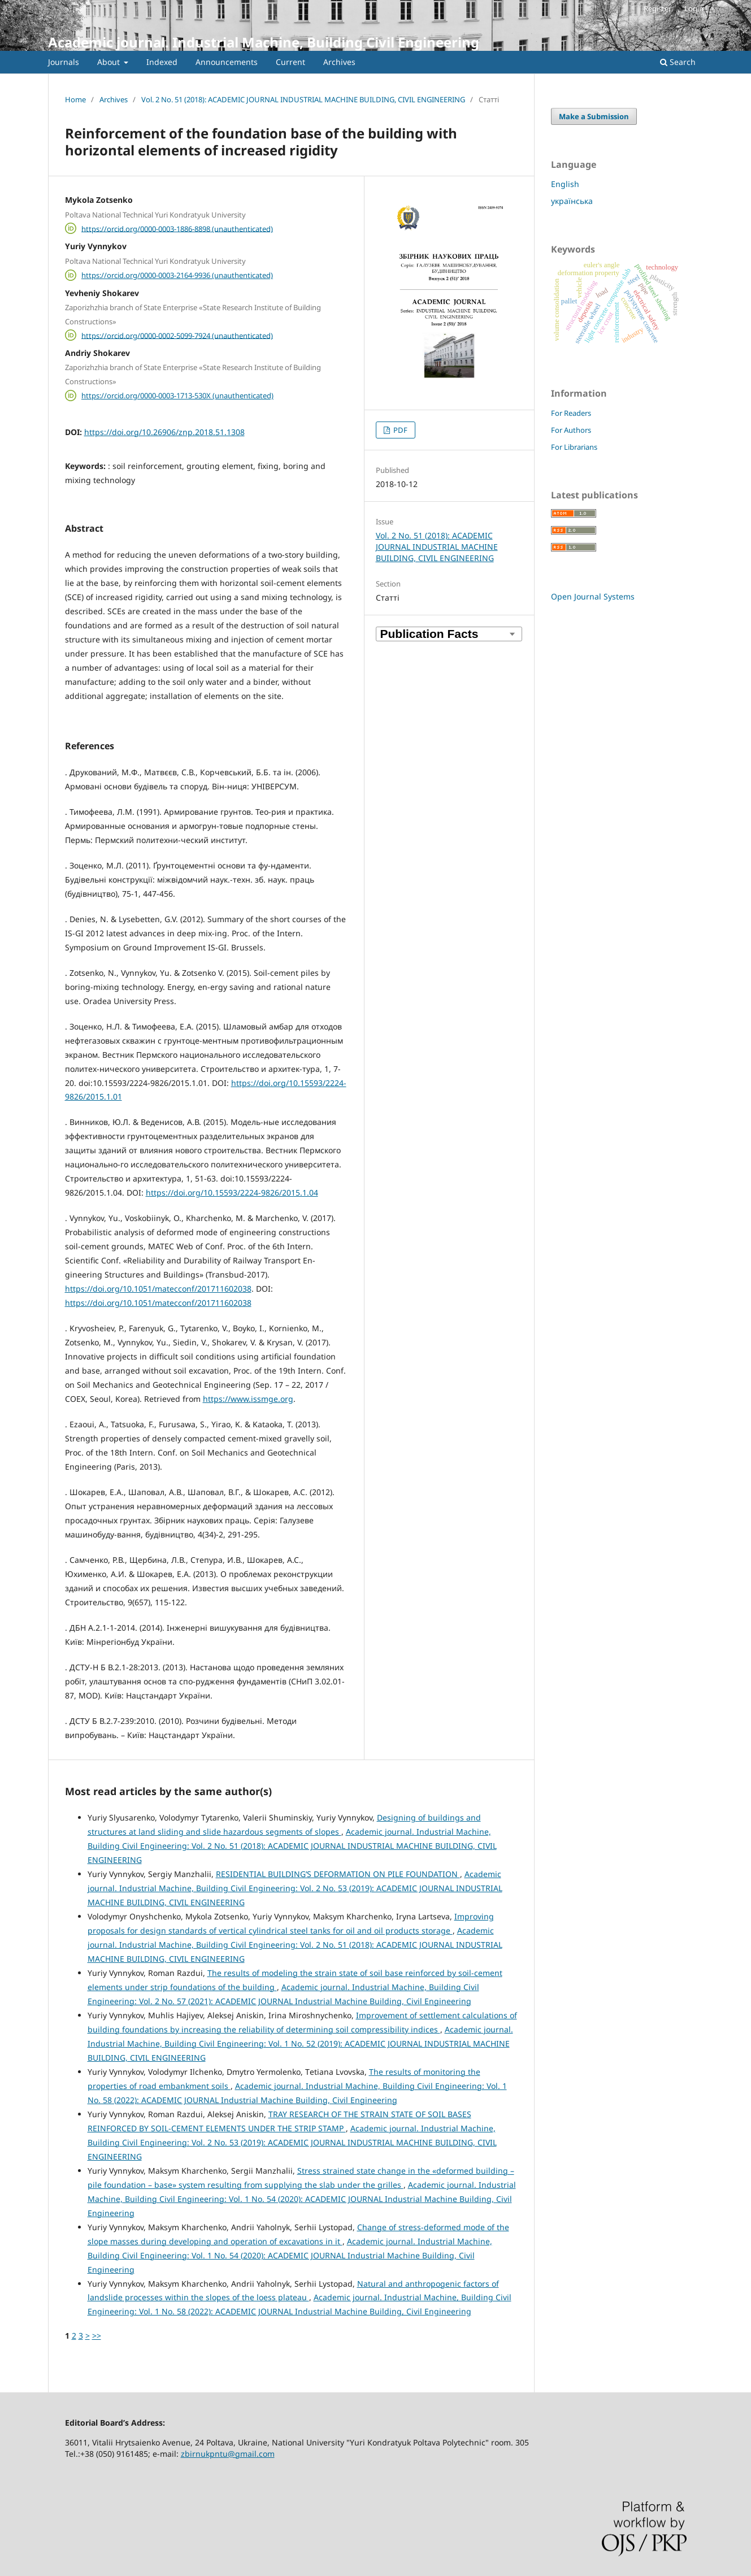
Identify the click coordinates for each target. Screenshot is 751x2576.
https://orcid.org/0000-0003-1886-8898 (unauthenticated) (177, 228)
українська (572, 201)
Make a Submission (594, 116)
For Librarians (574, 447)
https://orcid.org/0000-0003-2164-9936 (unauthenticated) (177, 275)
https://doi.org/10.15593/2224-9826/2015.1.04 (232, 1192)
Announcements (227, 62)
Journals (63, 62)
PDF (399, 430)
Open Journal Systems (593, 596)
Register (657, 8)
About (109, 62)
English (565, 184)
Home (75, 99)
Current (290, 62)
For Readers (571, 413)
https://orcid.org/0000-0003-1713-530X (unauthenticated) (177, 395)
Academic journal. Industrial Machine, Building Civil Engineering (263, 42)
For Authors (571, 430)
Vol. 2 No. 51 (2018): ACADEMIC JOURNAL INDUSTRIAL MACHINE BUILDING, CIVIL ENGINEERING (303, 99)
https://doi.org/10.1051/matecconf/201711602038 (158, 1288)
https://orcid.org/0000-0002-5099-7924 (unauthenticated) (177, 335)
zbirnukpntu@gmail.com (228, 2453)
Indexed (161, 62)
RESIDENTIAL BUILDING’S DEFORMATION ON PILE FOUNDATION (338, 1874)
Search (678, 62)
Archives (339, 62)
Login (694, 8)
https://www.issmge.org (248, 1398)
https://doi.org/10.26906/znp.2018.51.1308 (164, 432)
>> (96, 2335)
